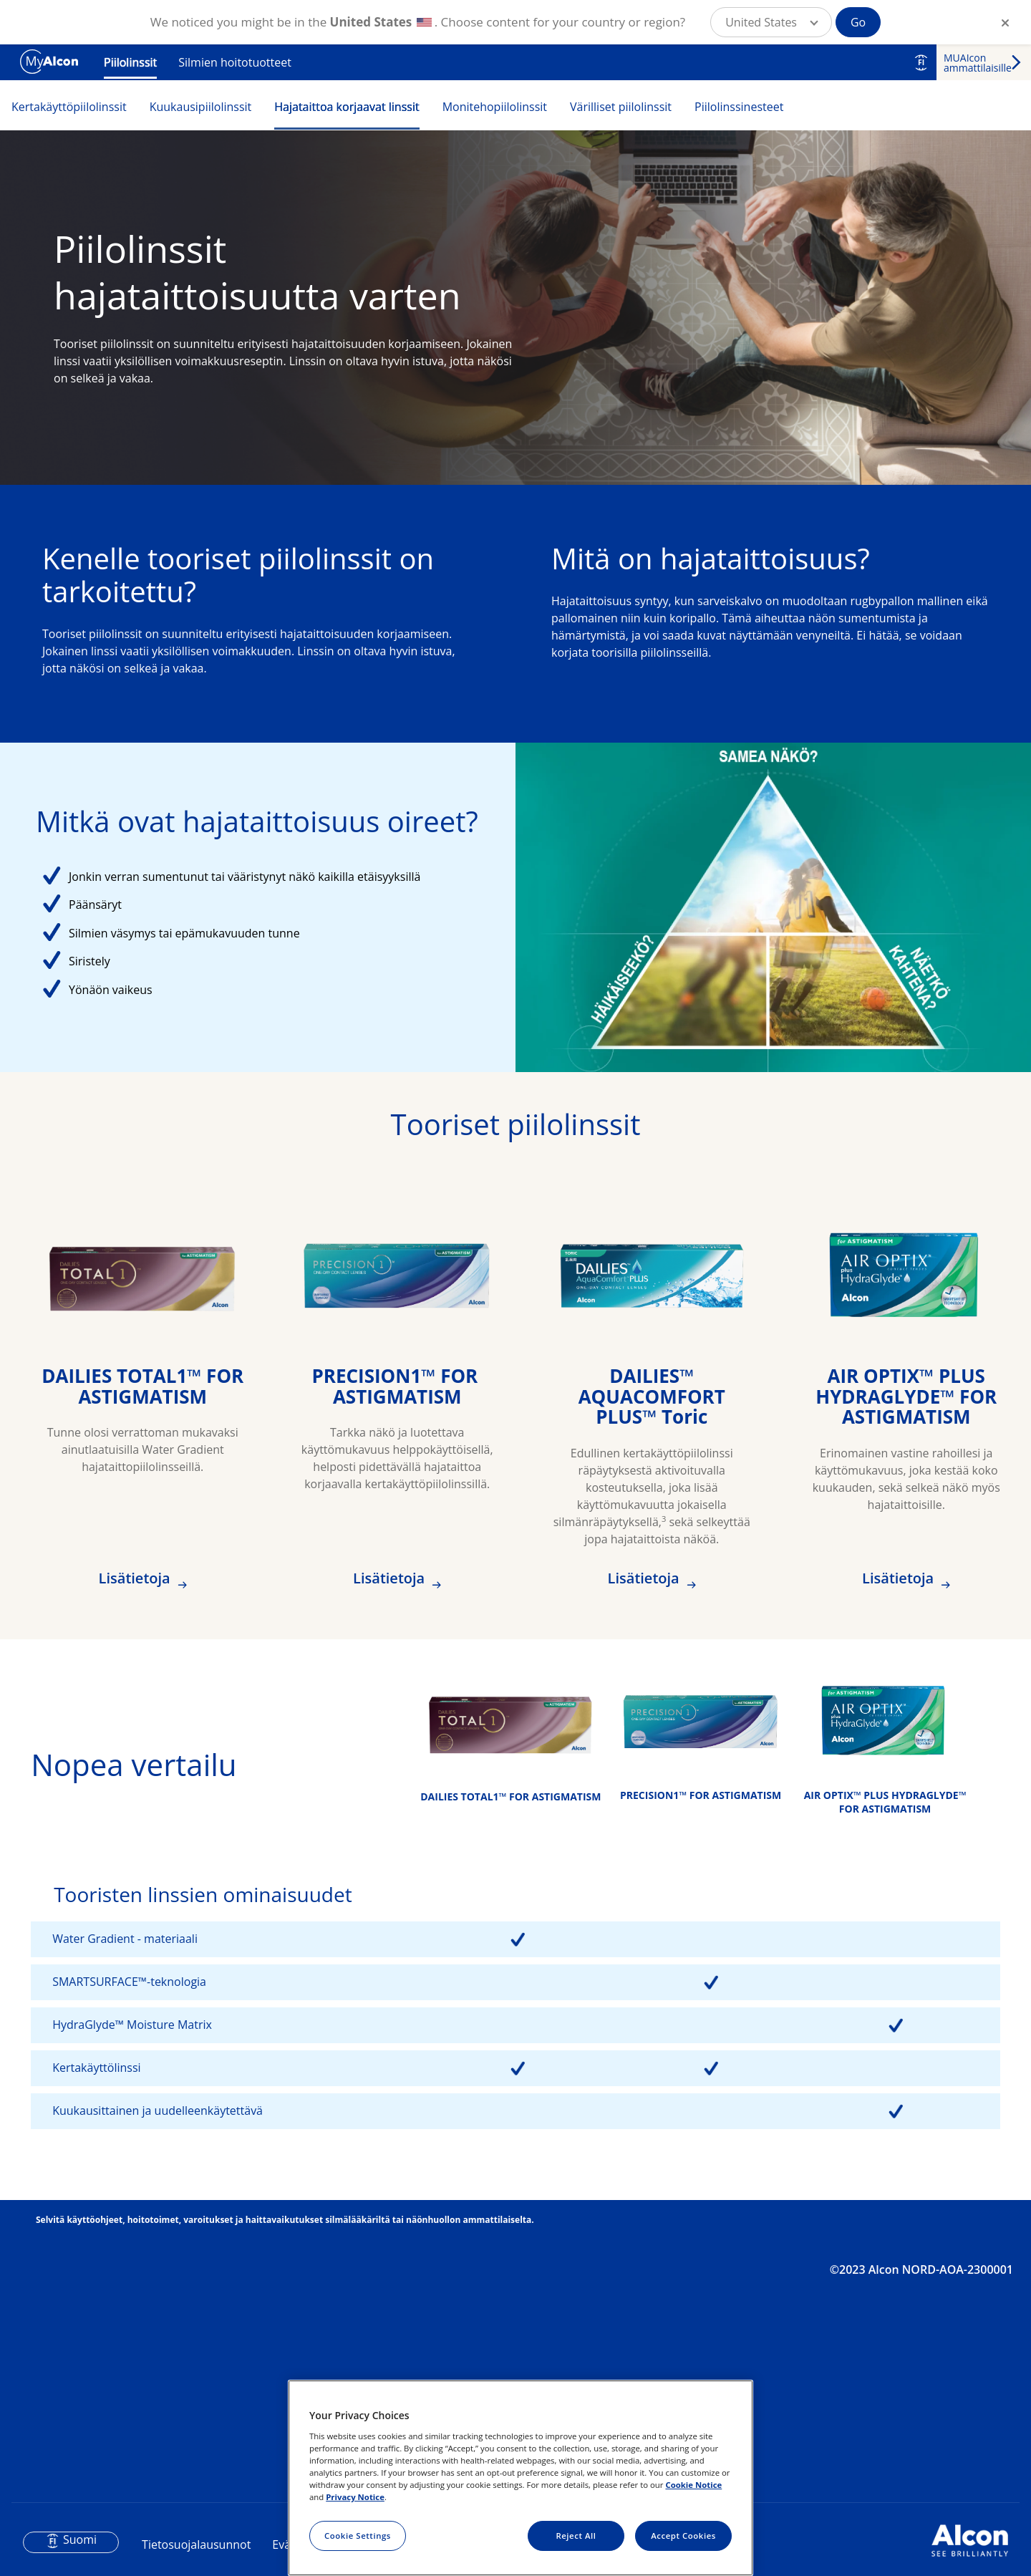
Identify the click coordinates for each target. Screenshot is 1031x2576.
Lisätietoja (136, 1578)
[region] (520, 2478)
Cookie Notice (693, 2484)
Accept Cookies (683, 2535)
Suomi (80, 2539)
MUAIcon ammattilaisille (978, 62)
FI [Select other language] (921, 62)
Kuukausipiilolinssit (201, 107)
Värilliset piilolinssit (621, 107)
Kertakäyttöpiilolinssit (69, 107)
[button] (771, 22)
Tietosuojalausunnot (196, 2544)
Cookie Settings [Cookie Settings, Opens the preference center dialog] (357, 2535)
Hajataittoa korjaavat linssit (346, 107)
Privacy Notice (355, 2496)
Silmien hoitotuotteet (234, 62)
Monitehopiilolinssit (494, 107)
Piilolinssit (130, 62)
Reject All (576, 2535)
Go (858, 22)
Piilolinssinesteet (738, 107)
